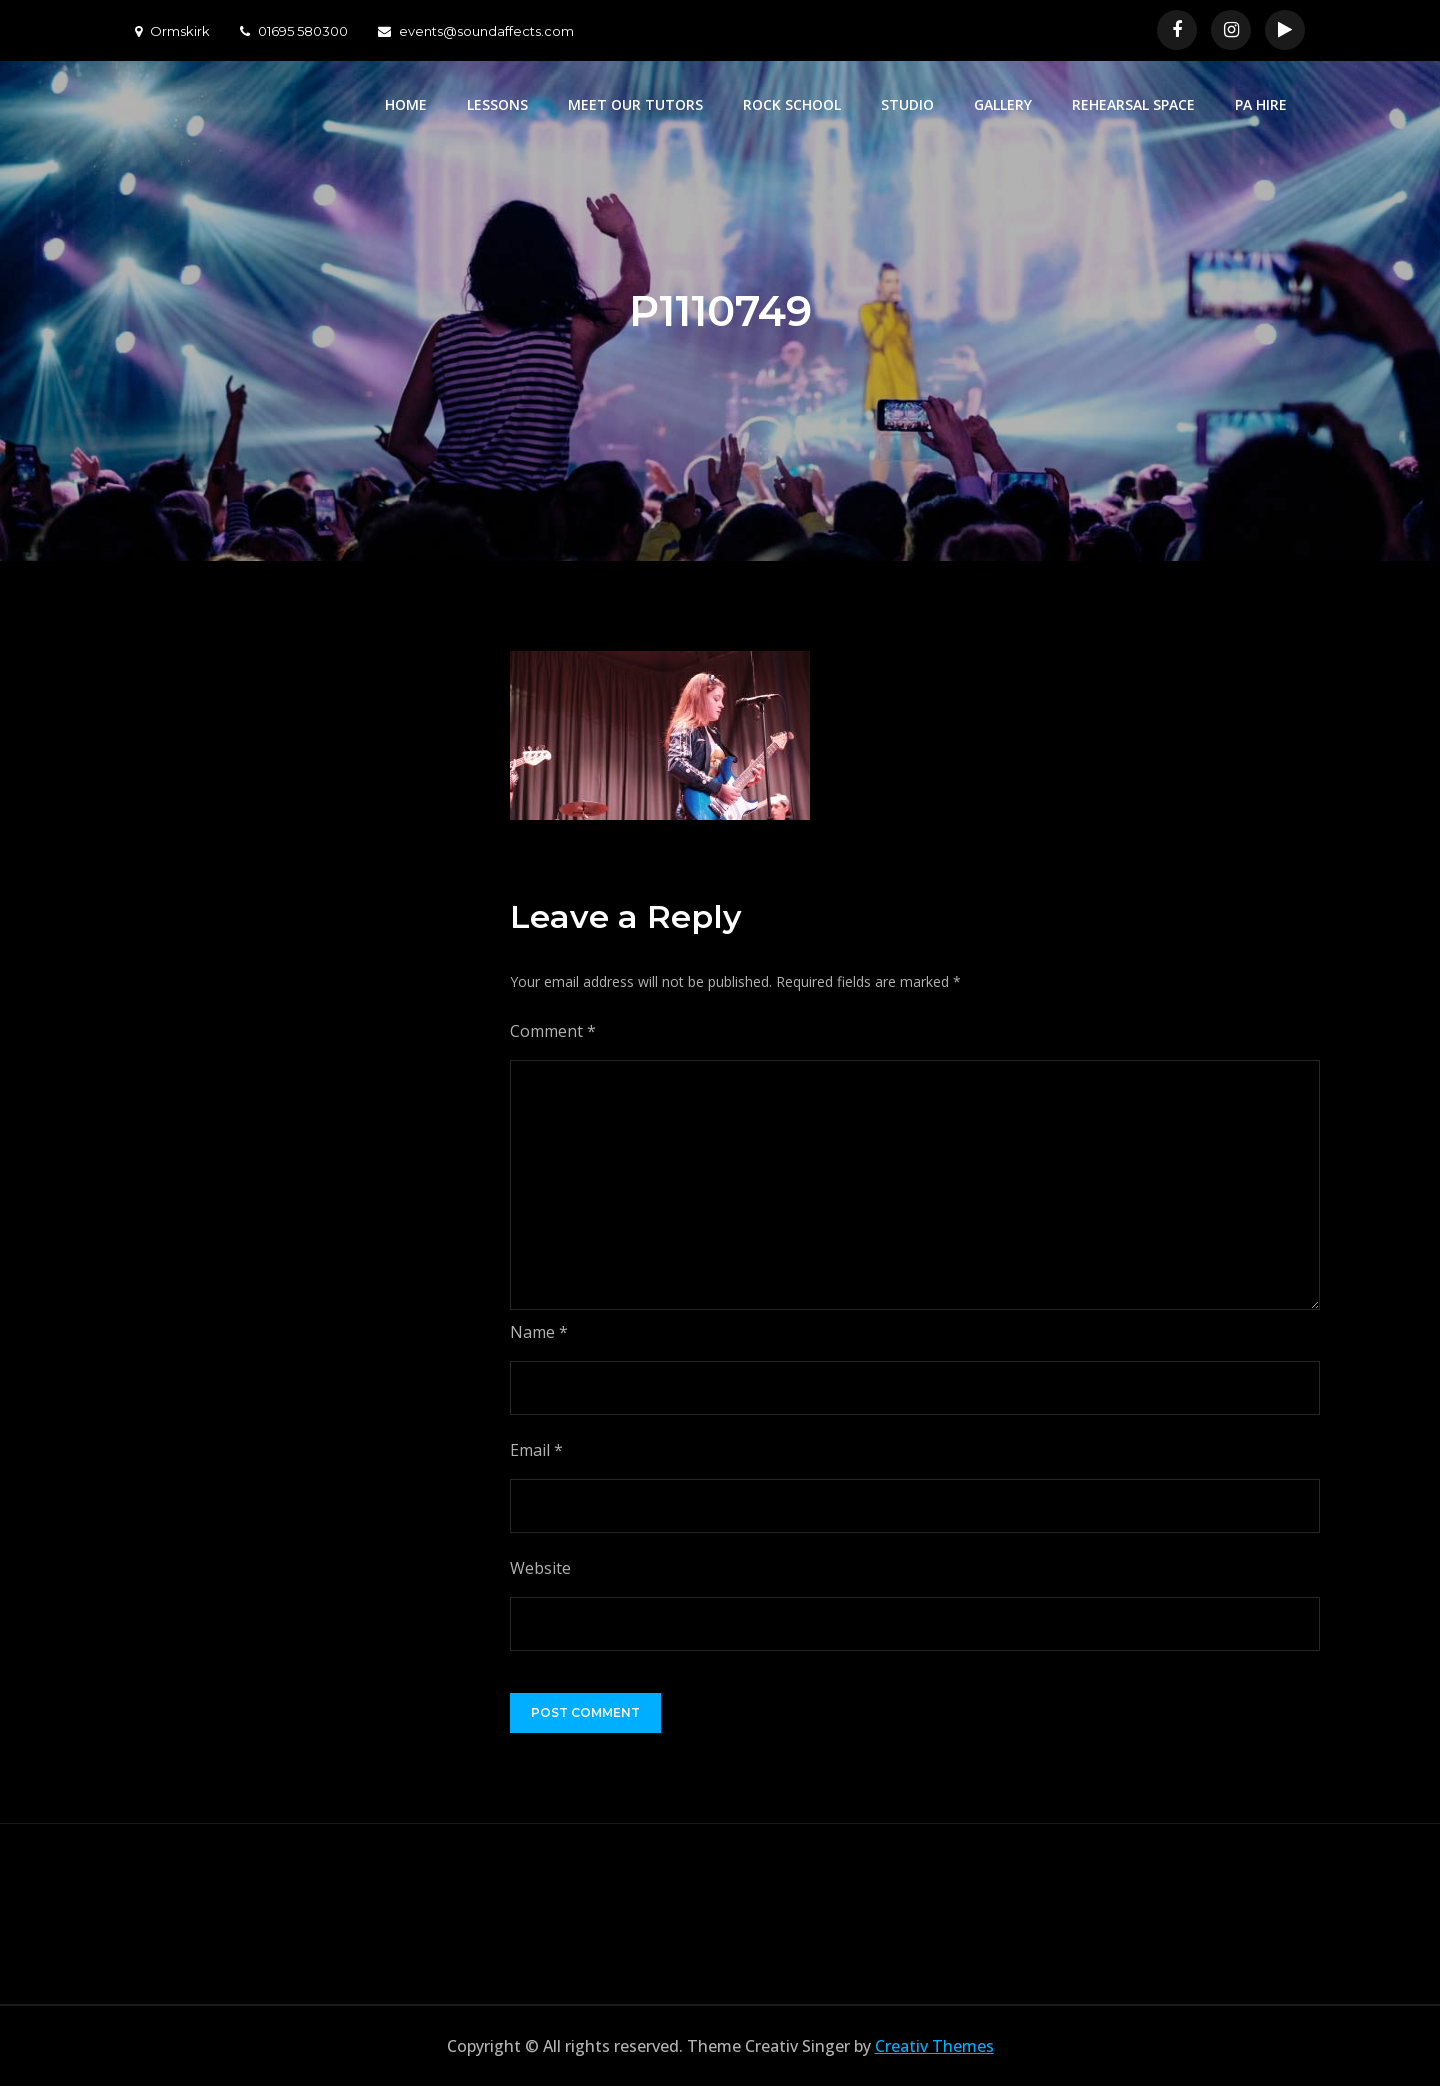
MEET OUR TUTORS (635, 104)
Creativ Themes (934, 2046)
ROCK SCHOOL (792, 104)
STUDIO (907, 104)
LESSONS (497, 104)
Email (536, 1450)
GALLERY (1003, 104)
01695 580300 (294, 31)
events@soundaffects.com (476, 31)
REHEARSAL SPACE (1133, 104)
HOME (406, 104)
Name (539, 1332)
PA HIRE (1261, 104)
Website (540, 1568)
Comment (553, 1031)
